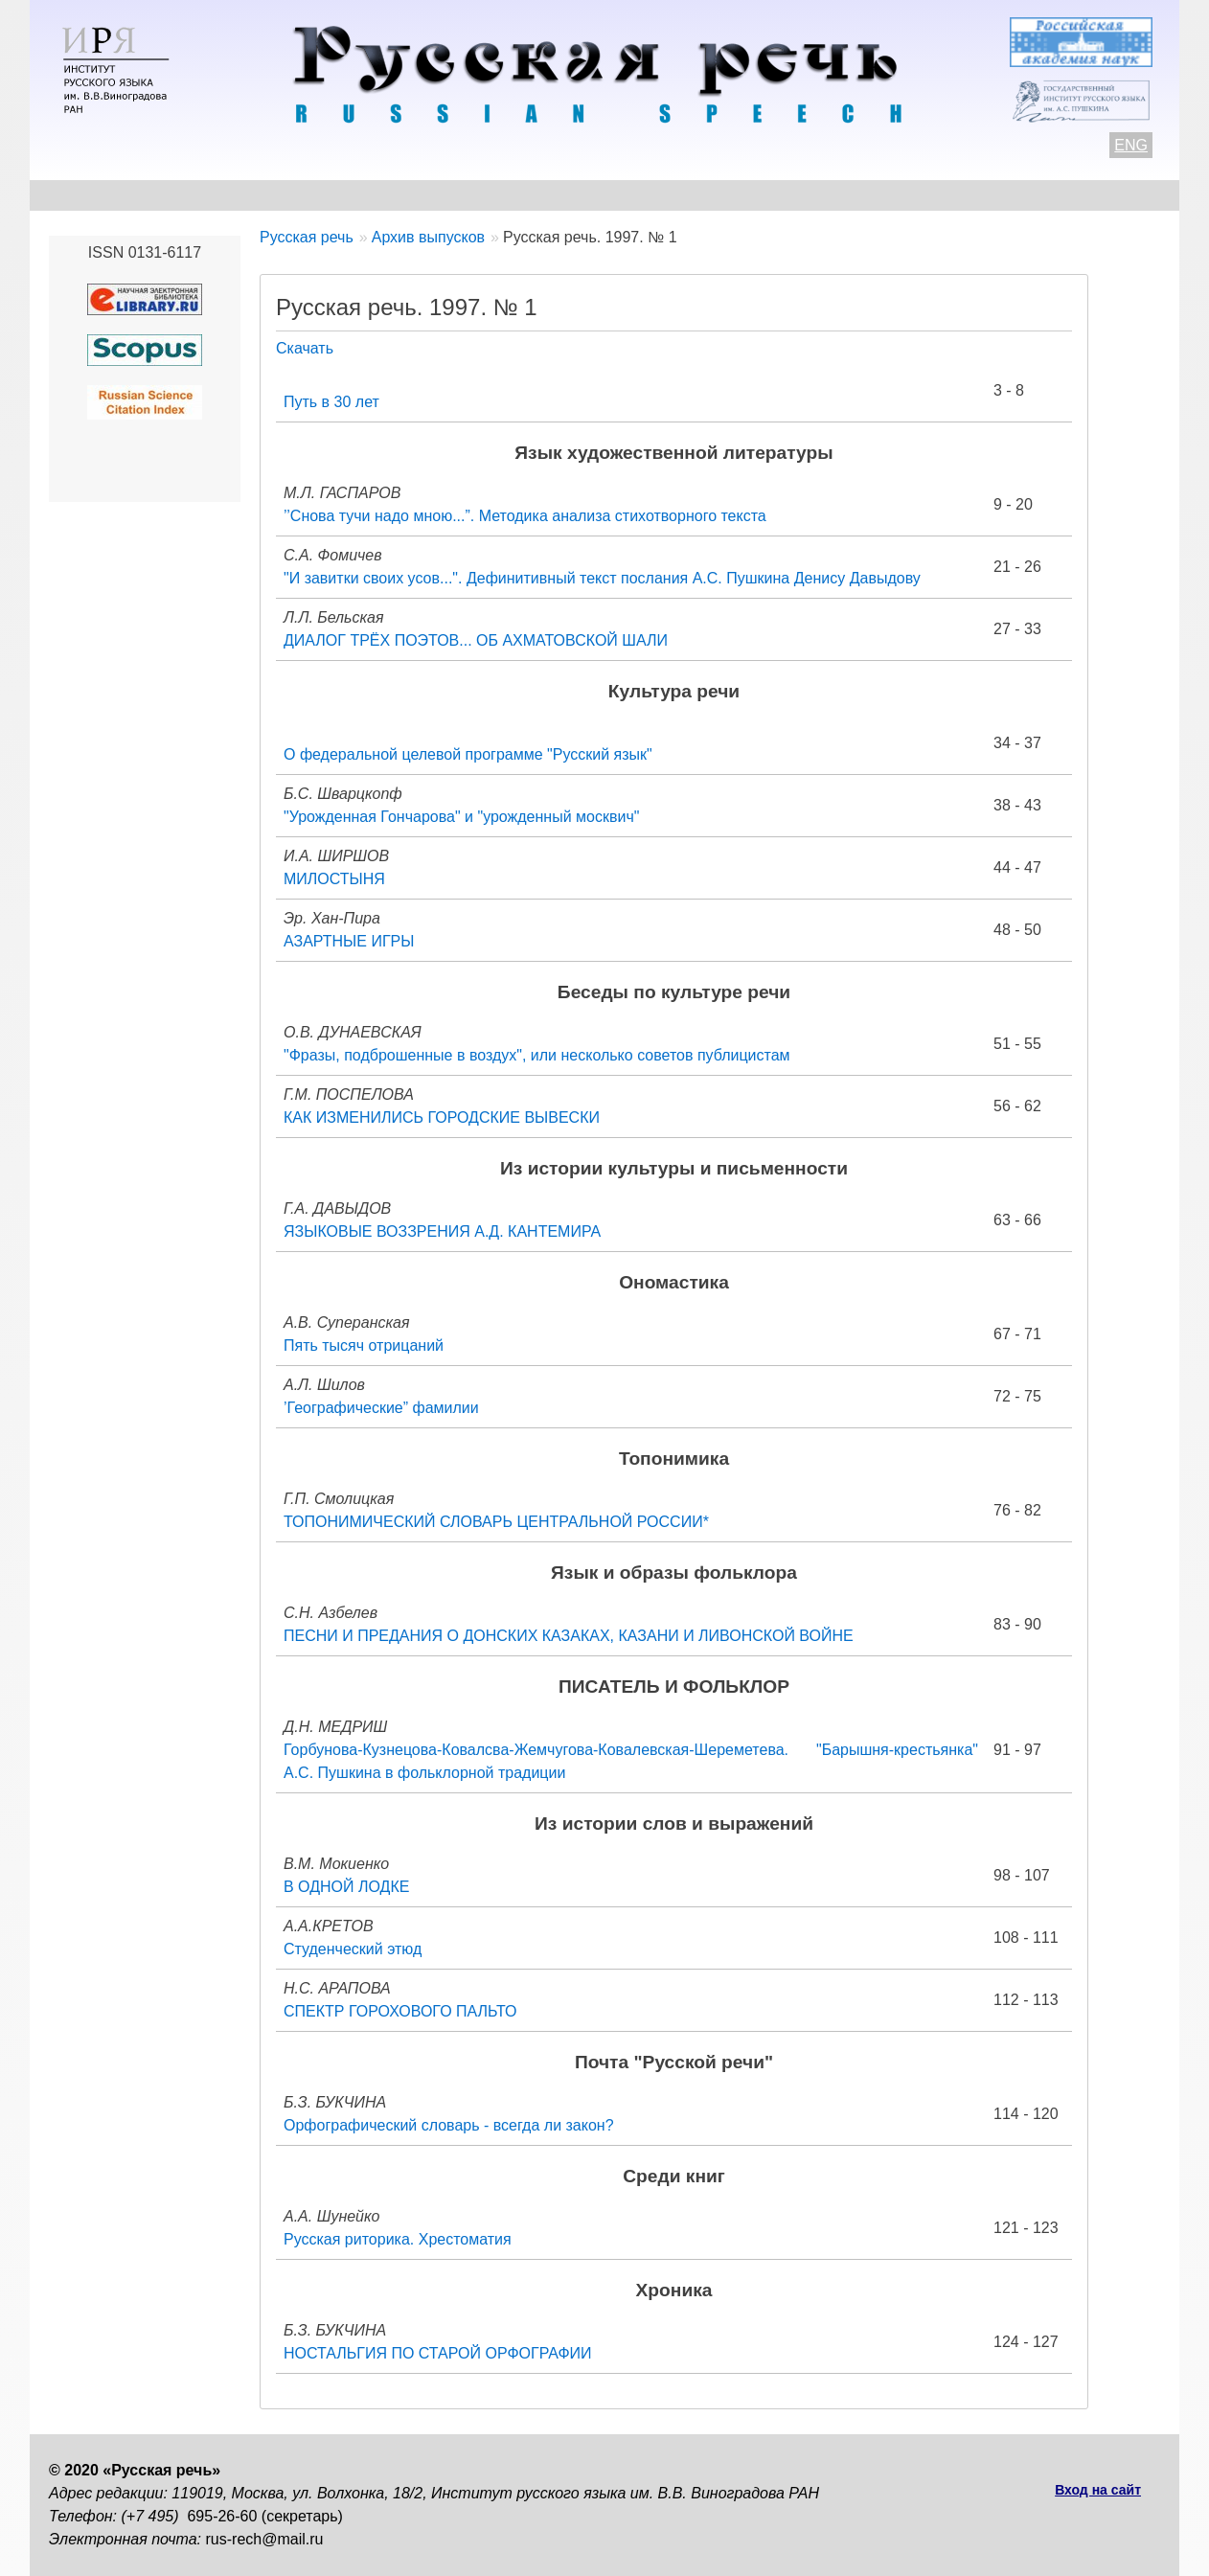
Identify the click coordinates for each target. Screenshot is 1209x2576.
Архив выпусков (595, 195)
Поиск (1051, 195)
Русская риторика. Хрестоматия (398, 2239)
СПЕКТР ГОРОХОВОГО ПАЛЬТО (400, 2011)
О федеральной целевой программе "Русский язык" (468, 754)
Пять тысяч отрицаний (364, 1345)
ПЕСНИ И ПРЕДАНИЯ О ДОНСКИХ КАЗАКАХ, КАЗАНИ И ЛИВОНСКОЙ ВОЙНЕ (569, 1636)
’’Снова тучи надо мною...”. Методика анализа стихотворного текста (525, 516)
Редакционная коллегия (787, 195)
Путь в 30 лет (331, 402)
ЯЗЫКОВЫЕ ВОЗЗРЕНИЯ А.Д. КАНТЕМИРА (442, 1231)
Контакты (204, 195)
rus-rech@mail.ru (265, 2539)
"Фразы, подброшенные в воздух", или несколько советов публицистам (537, 1055)
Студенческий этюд (353, 1949)
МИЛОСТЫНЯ (334, 879)
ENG (1131, 145)
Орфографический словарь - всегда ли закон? (449, 2125)
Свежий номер (438, 195)
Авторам (312, 195)
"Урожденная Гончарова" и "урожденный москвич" (461, 817)
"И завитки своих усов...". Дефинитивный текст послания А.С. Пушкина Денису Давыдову (602, 578)
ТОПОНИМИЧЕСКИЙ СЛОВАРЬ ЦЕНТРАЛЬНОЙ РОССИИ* (496, 1522)
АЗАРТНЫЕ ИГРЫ (349, 941)
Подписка (954, 195)
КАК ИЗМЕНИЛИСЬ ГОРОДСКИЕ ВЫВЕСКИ (442, 1117)
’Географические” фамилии (381, 1408)
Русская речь (307, 237)
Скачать (304, 348)
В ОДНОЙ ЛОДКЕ (346, 1887)
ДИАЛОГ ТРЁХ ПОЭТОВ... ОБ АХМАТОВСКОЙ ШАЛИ (476, 640)
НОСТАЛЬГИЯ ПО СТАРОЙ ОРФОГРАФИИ (438, 2353)
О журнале (89, 195)
